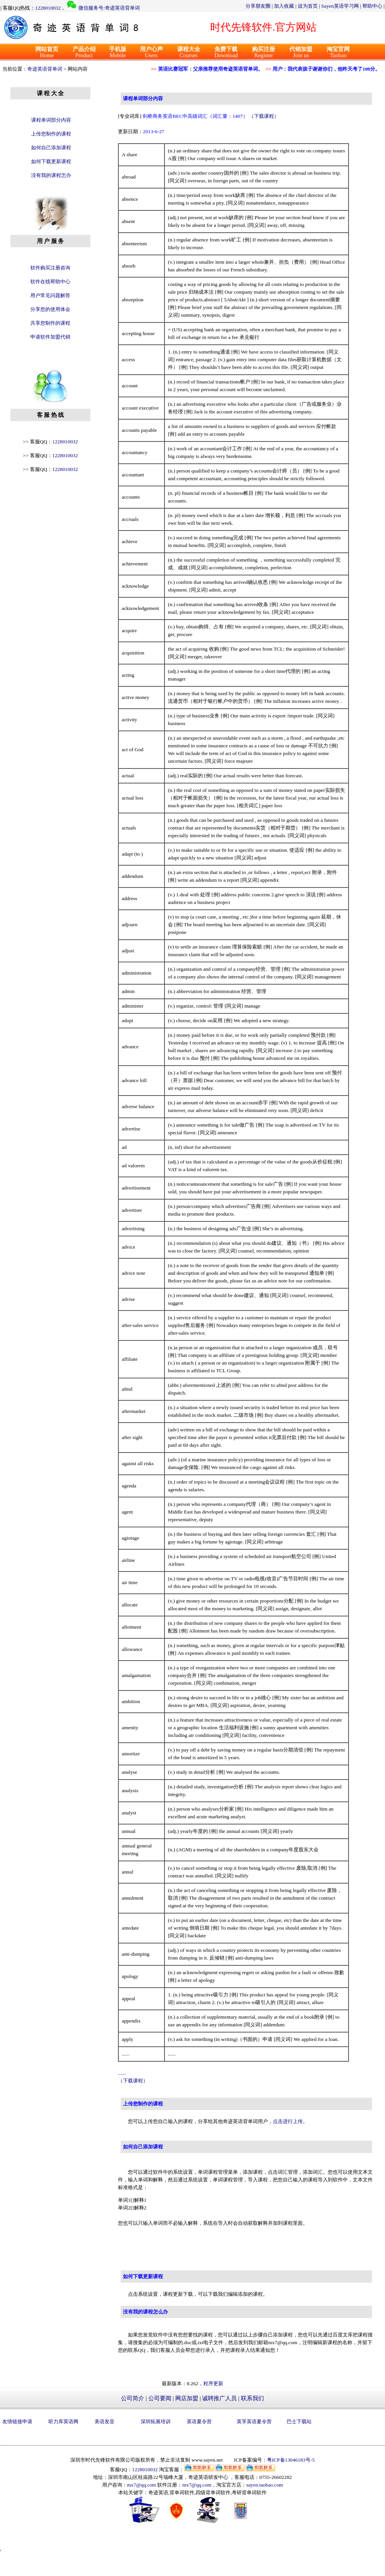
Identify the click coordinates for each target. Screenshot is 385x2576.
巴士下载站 (299, 2421)
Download (226, 52)
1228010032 (48, 8)
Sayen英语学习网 (340, 6)
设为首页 (308, 6)
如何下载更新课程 (51, 161)
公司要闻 (159, 2398)
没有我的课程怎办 (51, 175)
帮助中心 (372, 6)
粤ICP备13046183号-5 (291, 2460)
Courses (188, 52)
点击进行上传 (288, 2121)
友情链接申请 (17, 2421)
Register (263, 52)
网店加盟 (186, 2398)
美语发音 (105, 2421)
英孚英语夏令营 (254, 2421)
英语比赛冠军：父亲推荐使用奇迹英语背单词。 (206, 69)
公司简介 (132, 2398)
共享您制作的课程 (50, 323)
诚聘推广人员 (219, 2398)
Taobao (338, 52)
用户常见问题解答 (50, 295)
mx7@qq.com (141, 2485)
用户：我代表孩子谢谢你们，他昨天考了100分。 (323, 69)
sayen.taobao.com (264, 2485)
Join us (300, 52)
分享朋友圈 (258, 6)
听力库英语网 (63, 2421)
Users (151, 52)
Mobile (117, 52)
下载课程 (264, 116)
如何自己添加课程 (51, 147)
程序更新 (213, 2383)
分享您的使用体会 (50, 309)
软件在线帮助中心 (50, 281)
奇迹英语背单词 (44, 69)
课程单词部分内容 (51, 120)
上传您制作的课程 (51, 134)
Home (46, 52)
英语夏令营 (199, 2421)
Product (84, 52)
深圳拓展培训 (156, 2421)
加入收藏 (284, 6)
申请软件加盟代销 (50, 337)
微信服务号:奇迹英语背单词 (109, 8)
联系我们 (252, 2398)
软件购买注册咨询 (50, 268)
